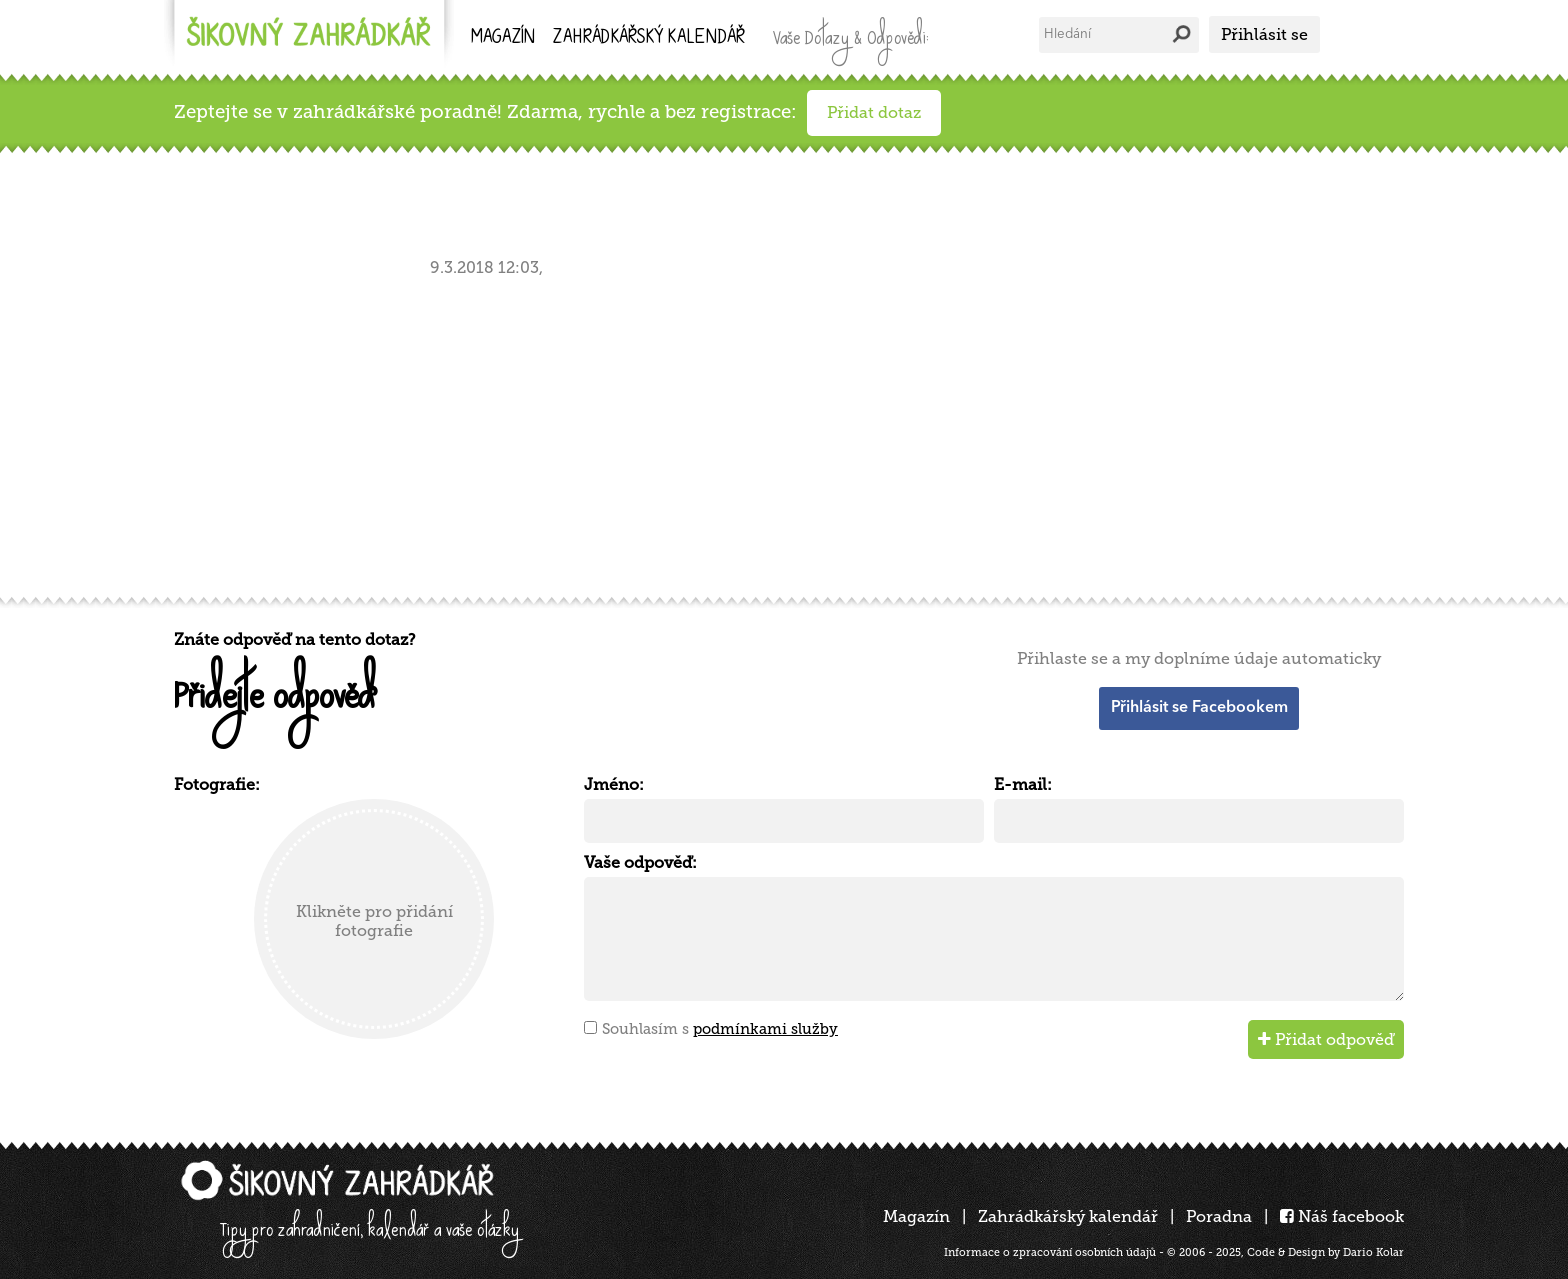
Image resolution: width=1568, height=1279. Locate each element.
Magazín (503, 38)
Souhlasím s (720, 1029)
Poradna (1219, 1216)
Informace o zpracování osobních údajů (1050, 1252)
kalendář (649, 38)
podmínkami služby (765, 1029)
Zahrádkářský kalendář (1068, 1216)
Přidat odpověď (1326, 1039)
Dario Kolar (1373, 1252)
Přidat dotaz (874, 112)
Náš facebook (1342, 1216)
